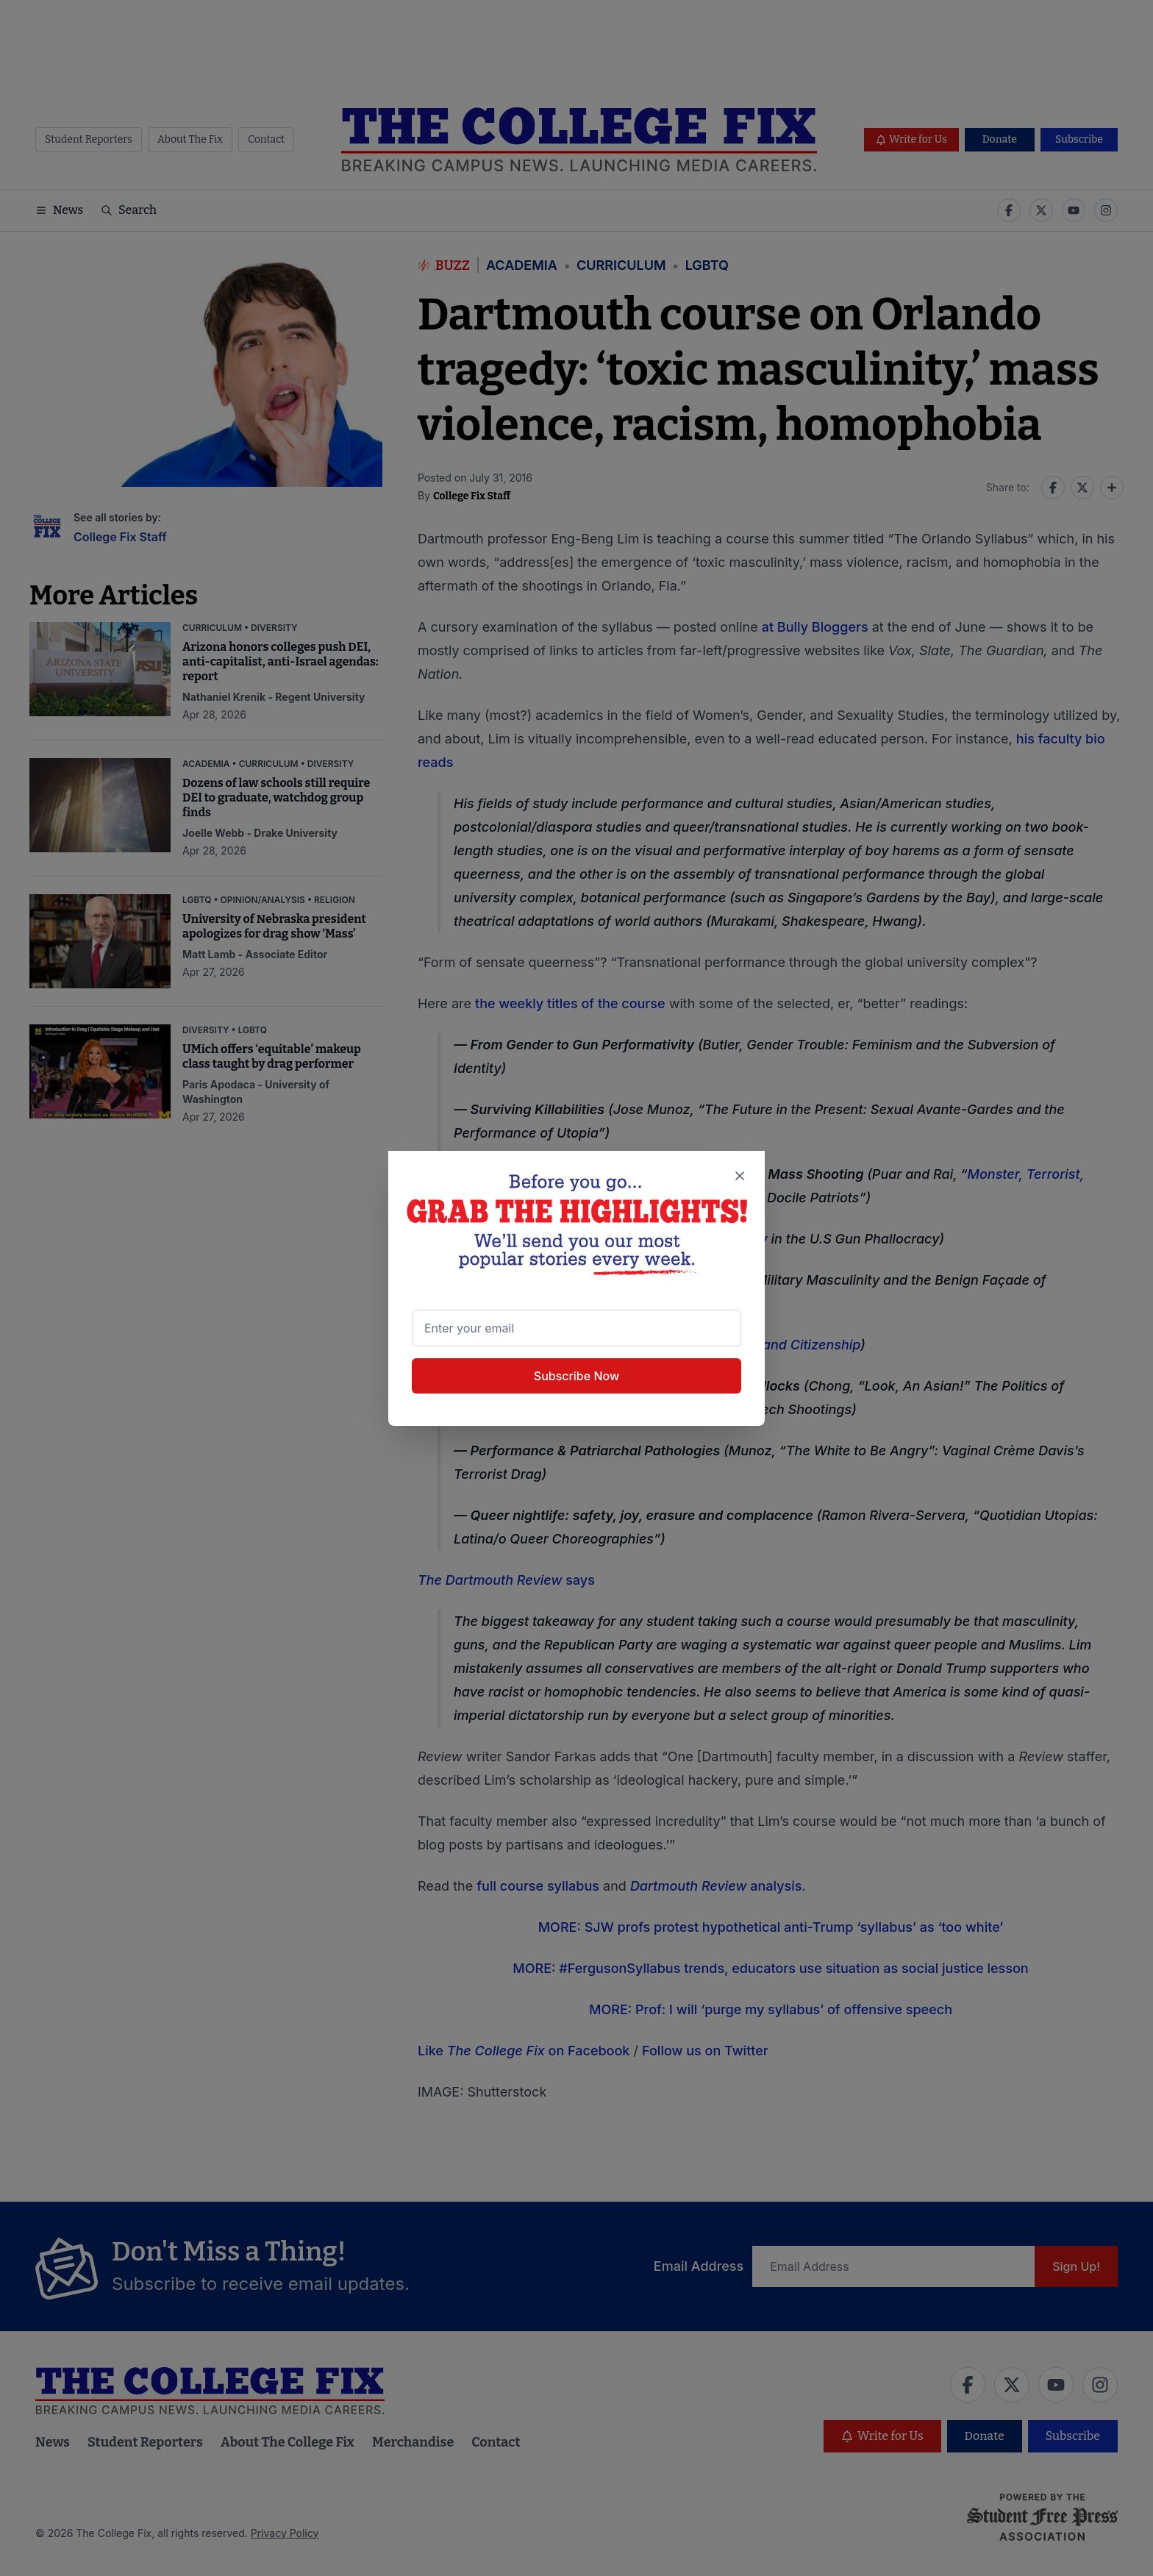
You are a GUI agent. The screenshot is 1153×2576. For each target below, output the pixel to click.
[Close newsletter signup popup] (740, 1176)
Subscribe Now (576, 1376)
